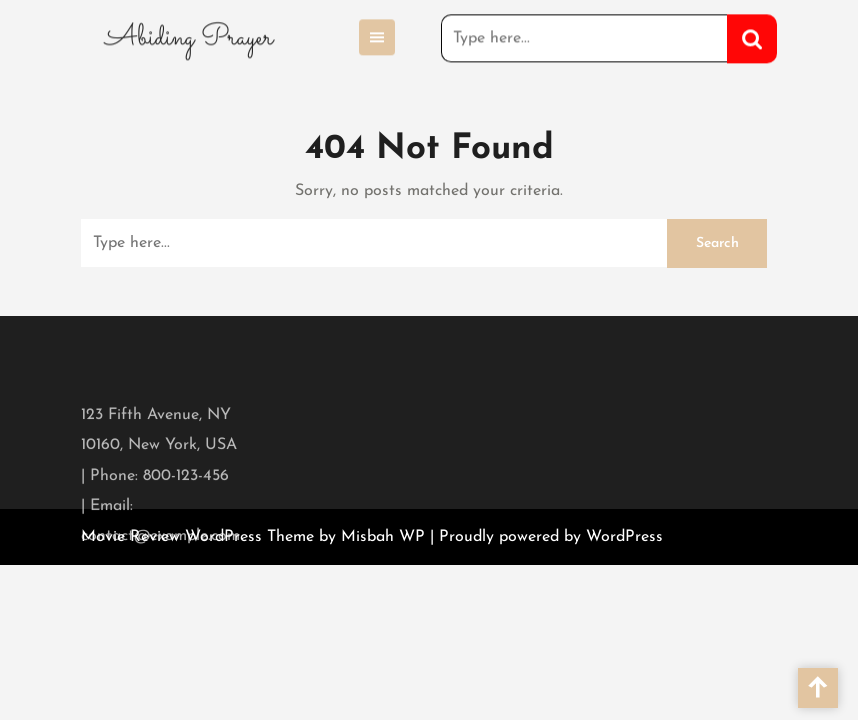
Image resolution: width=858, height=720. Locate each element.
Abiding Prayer (189, 36)
